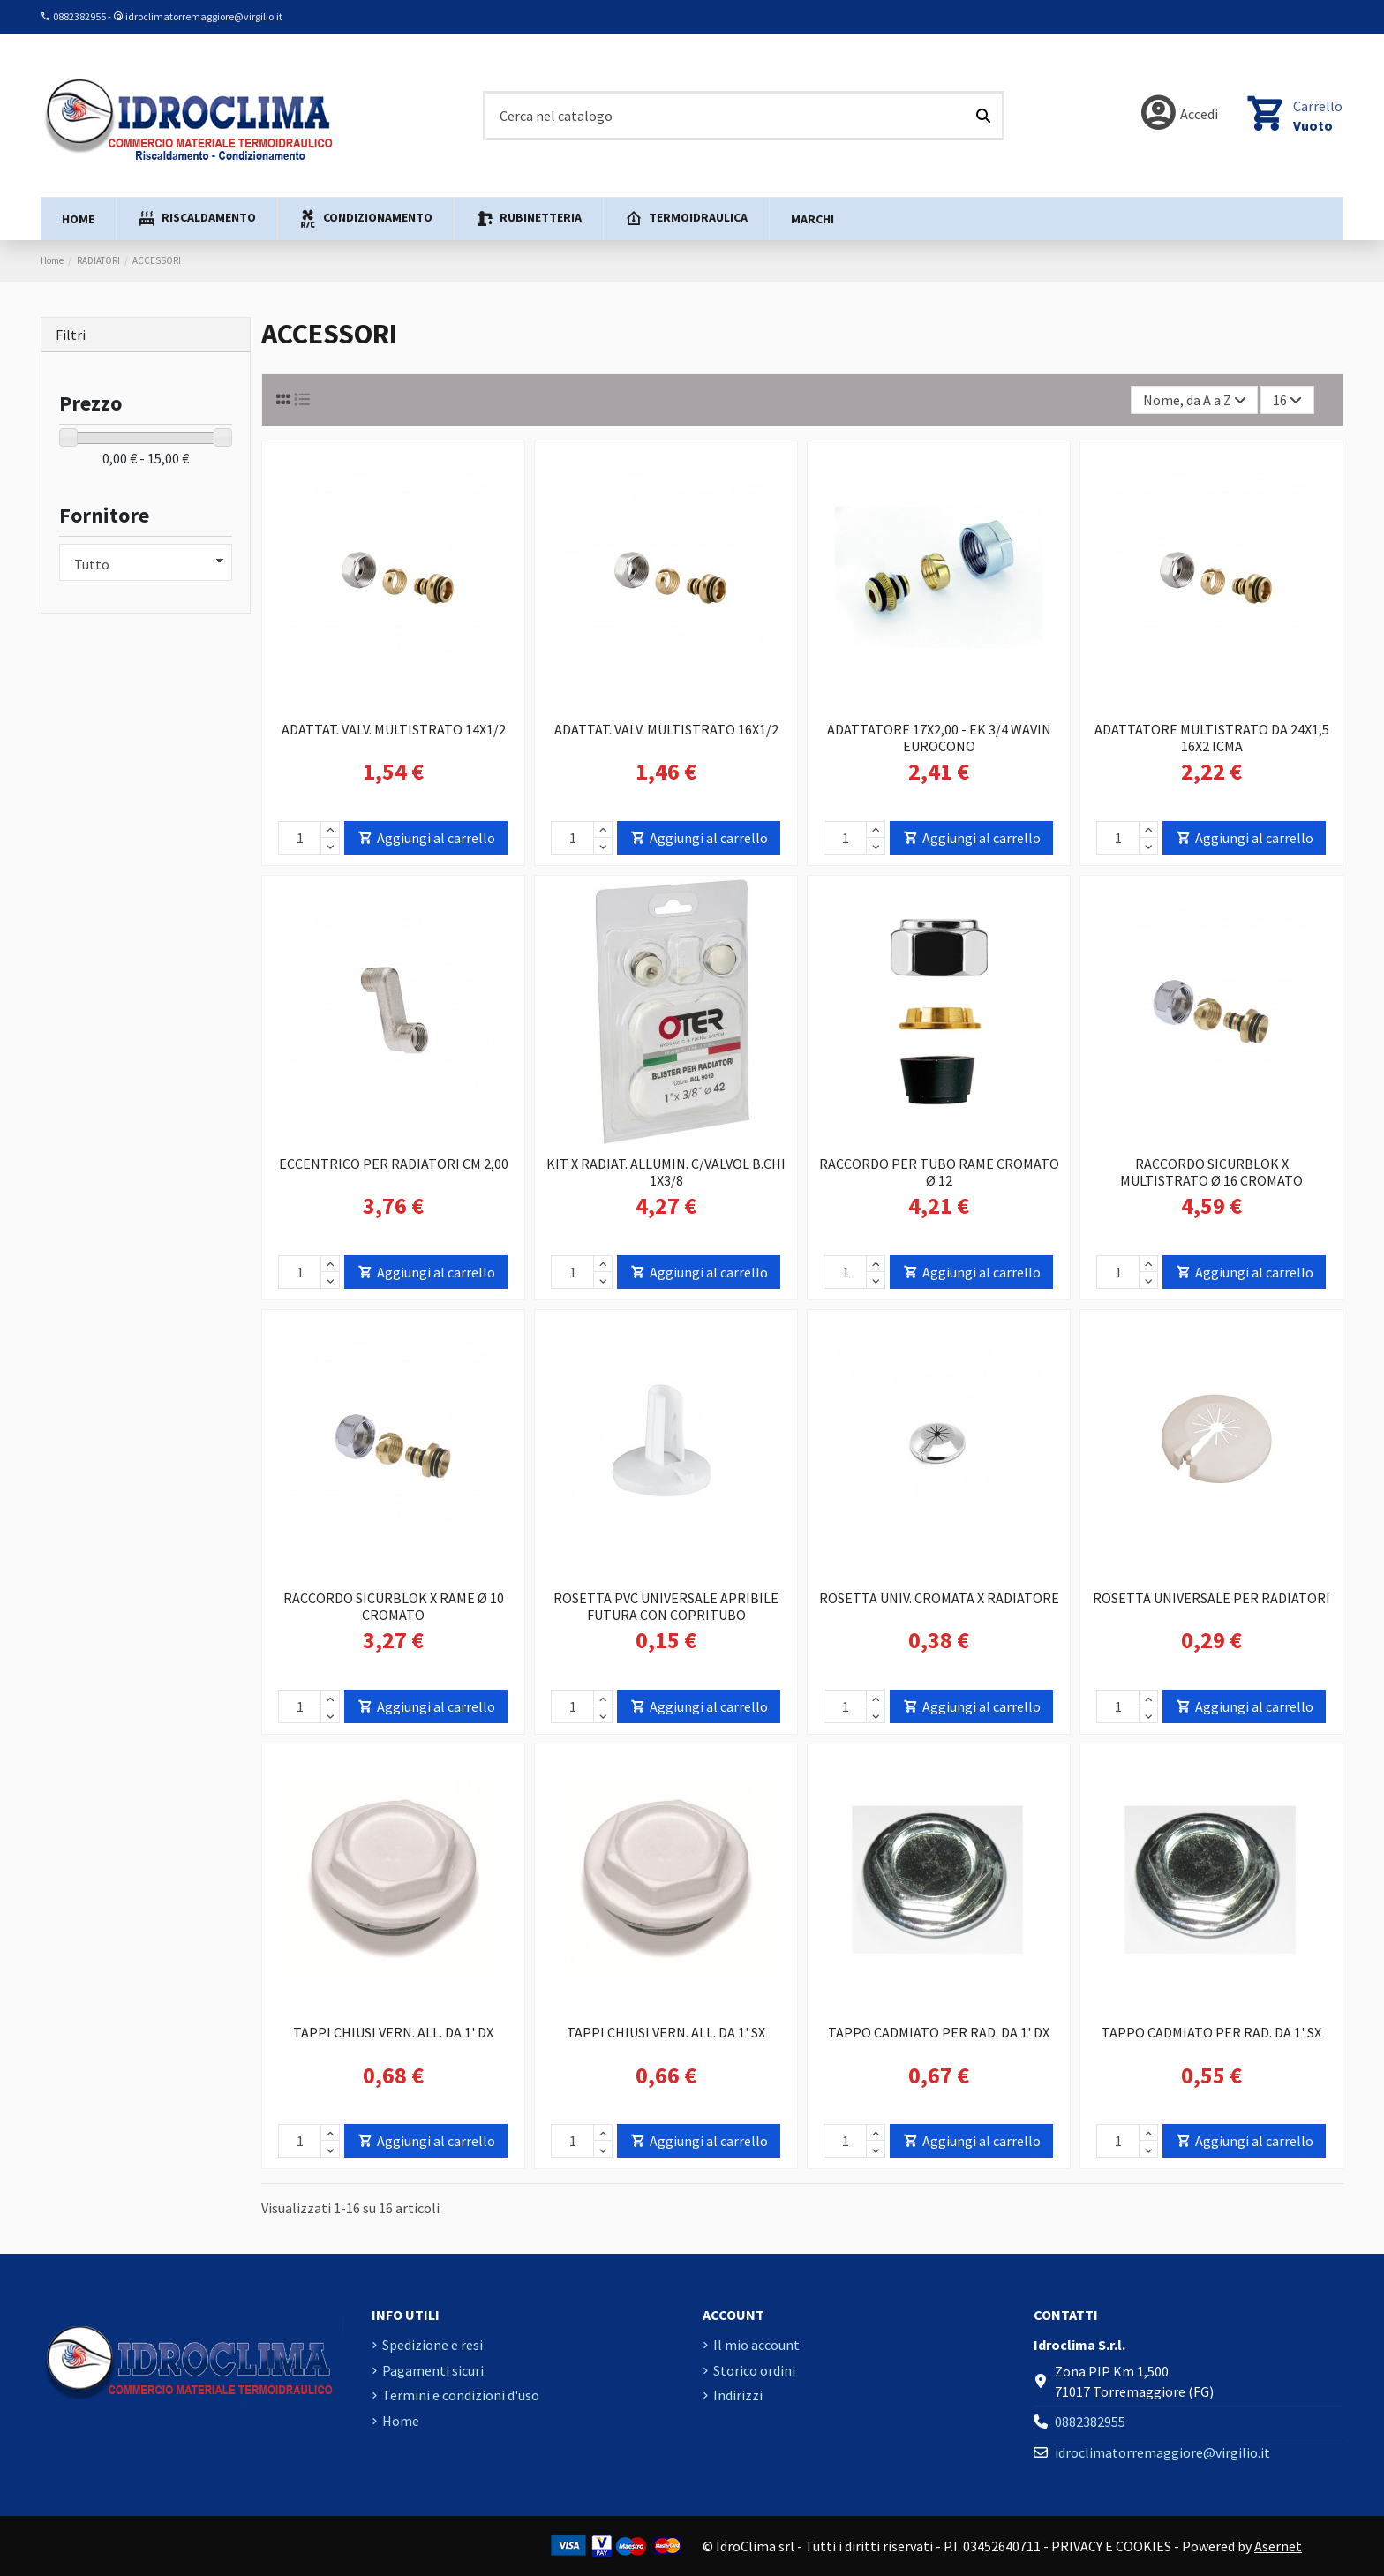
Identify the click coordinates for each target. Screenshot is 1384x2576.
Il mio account (756, 2345)
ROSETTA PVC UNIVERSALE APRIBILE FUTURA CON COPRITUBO (665, 1606)
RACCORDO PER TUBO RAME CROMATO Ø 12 (939, 1172)
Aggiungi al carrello (426, 838)
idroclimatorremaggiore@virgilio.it (203, 16)
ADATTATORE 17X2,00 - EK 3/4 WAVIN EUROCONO (939, 737)
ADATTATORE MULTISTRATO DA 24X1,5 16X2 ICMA (1211, 737)
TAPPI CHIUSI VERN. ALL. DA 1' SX (666, 2032)
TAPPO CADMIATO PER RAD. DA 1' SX (1211, 2032)
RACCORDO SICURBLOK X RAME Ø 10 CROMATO (393, 1606)
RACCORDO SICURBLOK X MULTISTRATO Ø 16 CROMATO (1211, 1172)
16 (1287, 400)
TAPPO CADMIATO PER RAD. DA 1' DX (938, 2032)
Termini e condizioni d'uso (460, 2395)
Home (400, 2420)
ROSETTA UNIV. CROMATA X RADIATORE (939, 1598)
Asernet (1278, 2546)
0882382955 (79, 16)
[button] (196, 219)
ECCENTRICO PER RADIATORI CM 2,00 (393, 1163)
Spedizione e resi (432, 2345)
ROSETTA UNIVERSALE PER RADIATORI (1211, 1598)
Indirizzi (738, 2395)
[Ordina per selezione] (1195, 400)
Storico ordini (754, 2370)
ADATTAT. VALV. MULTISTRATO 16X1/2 (666, 729)
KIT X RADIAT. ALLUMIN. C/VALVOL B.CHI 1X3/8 (666, 1172)
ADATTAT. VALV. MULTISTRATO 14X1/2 (394, 729)
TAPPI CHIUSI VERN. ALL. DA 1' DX (393, 2032)
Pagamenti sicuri (433, 2370)
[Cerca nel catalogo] (983, 115)
